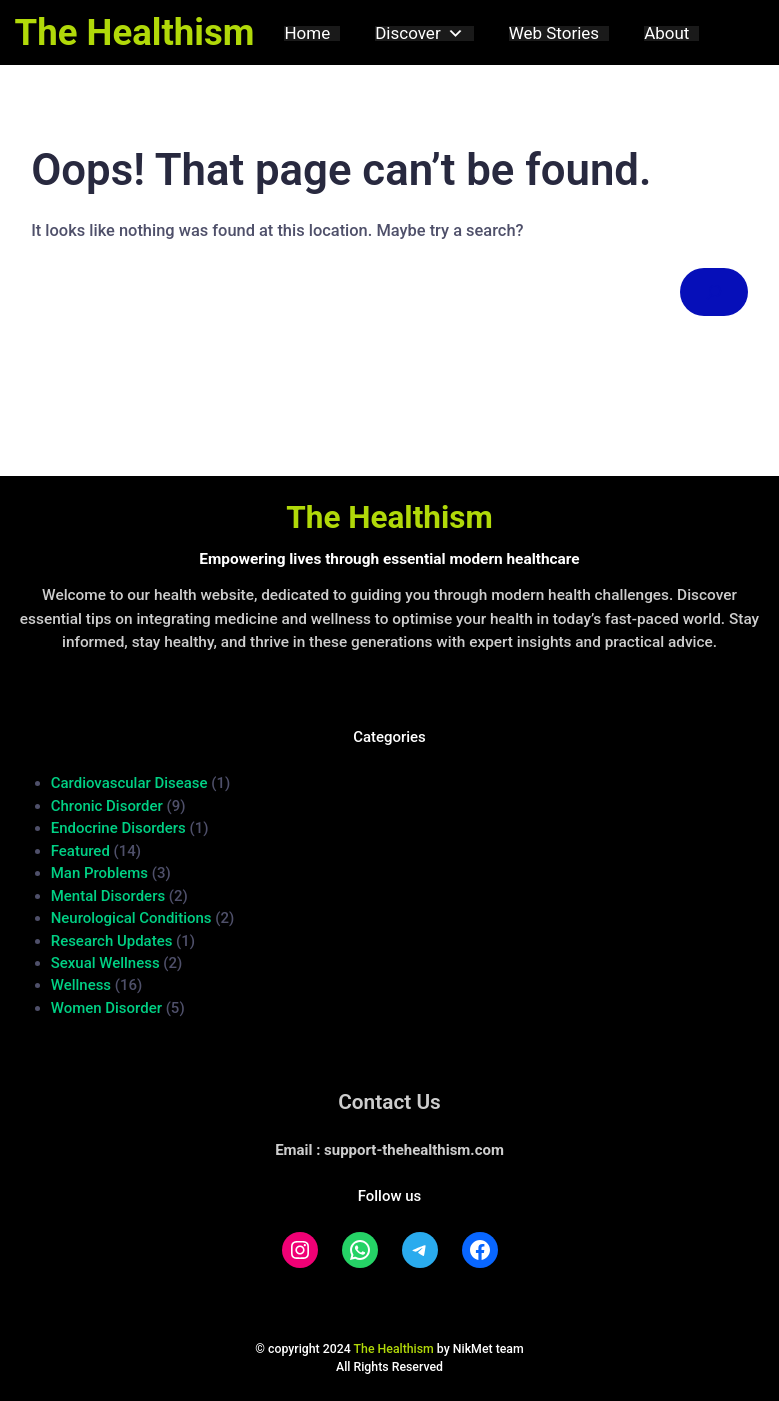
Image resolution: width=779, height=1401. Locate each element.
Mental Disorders (108, 896)
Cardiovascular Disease (129, 783)
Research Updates (112, 941)
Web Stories (554, 33)
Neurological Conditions (131, 918)
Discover (419, 33)
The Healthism (135, 32)
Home (307, 33)
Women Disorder (106, 1008)
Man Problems (99, 873)
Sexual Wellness (105, 963)
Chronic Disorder (107, 806)
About (666, 33)
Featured (80, 851)
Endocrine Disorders (118, 828)
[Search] (714, 292)
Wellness (81, 985)
